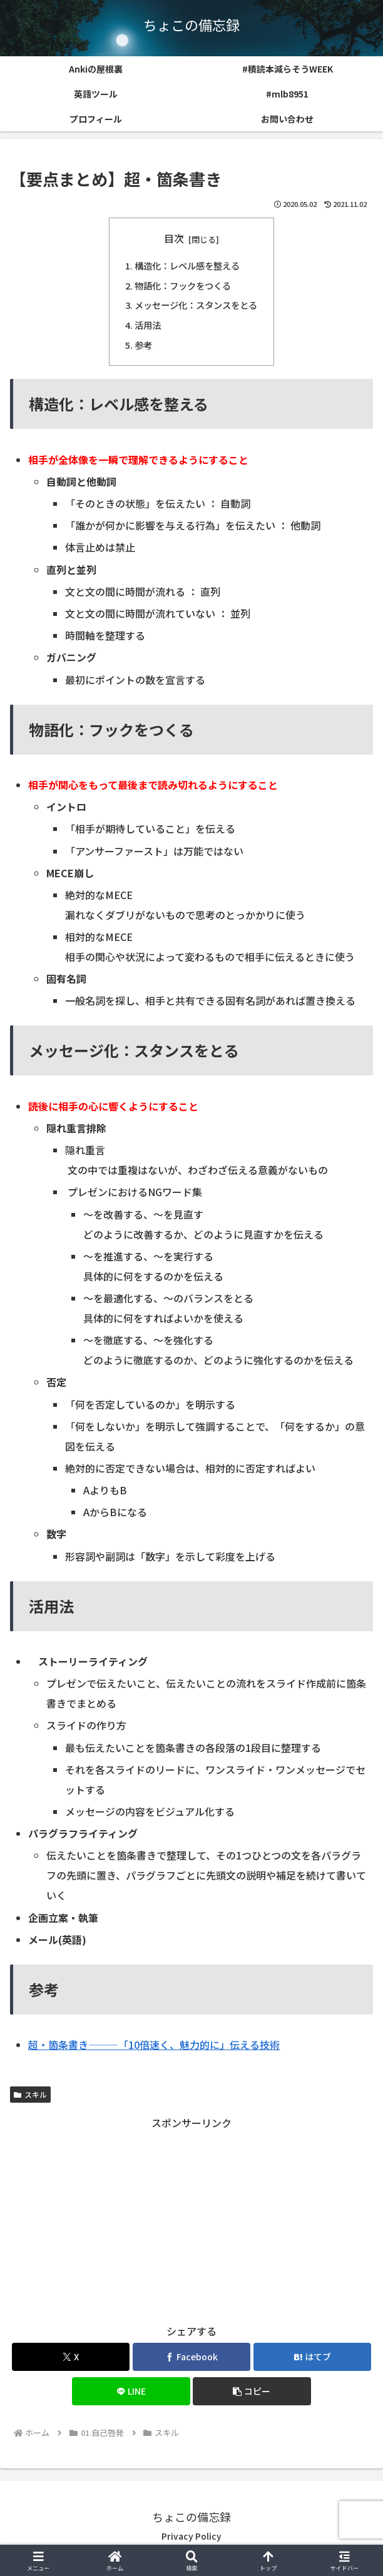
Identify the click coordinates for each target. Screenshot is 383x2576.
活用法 (148, 324)
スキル (30, 2094)
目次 (174, 238)
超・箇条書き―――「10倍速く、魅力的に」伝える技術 (154, 2044)
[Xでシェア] (71, 2357)
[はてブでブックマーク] (312, 2357)
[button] (252, 2391)
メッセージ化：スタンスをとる (196, 304)
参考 (143, 344)
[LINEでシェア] (131, 2391)
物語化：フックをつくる (183, 285)
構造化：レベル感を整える (187, 265)
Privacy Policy (191, 2536)
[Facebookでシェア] (192, 2357)
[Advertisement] (191, 2219)
